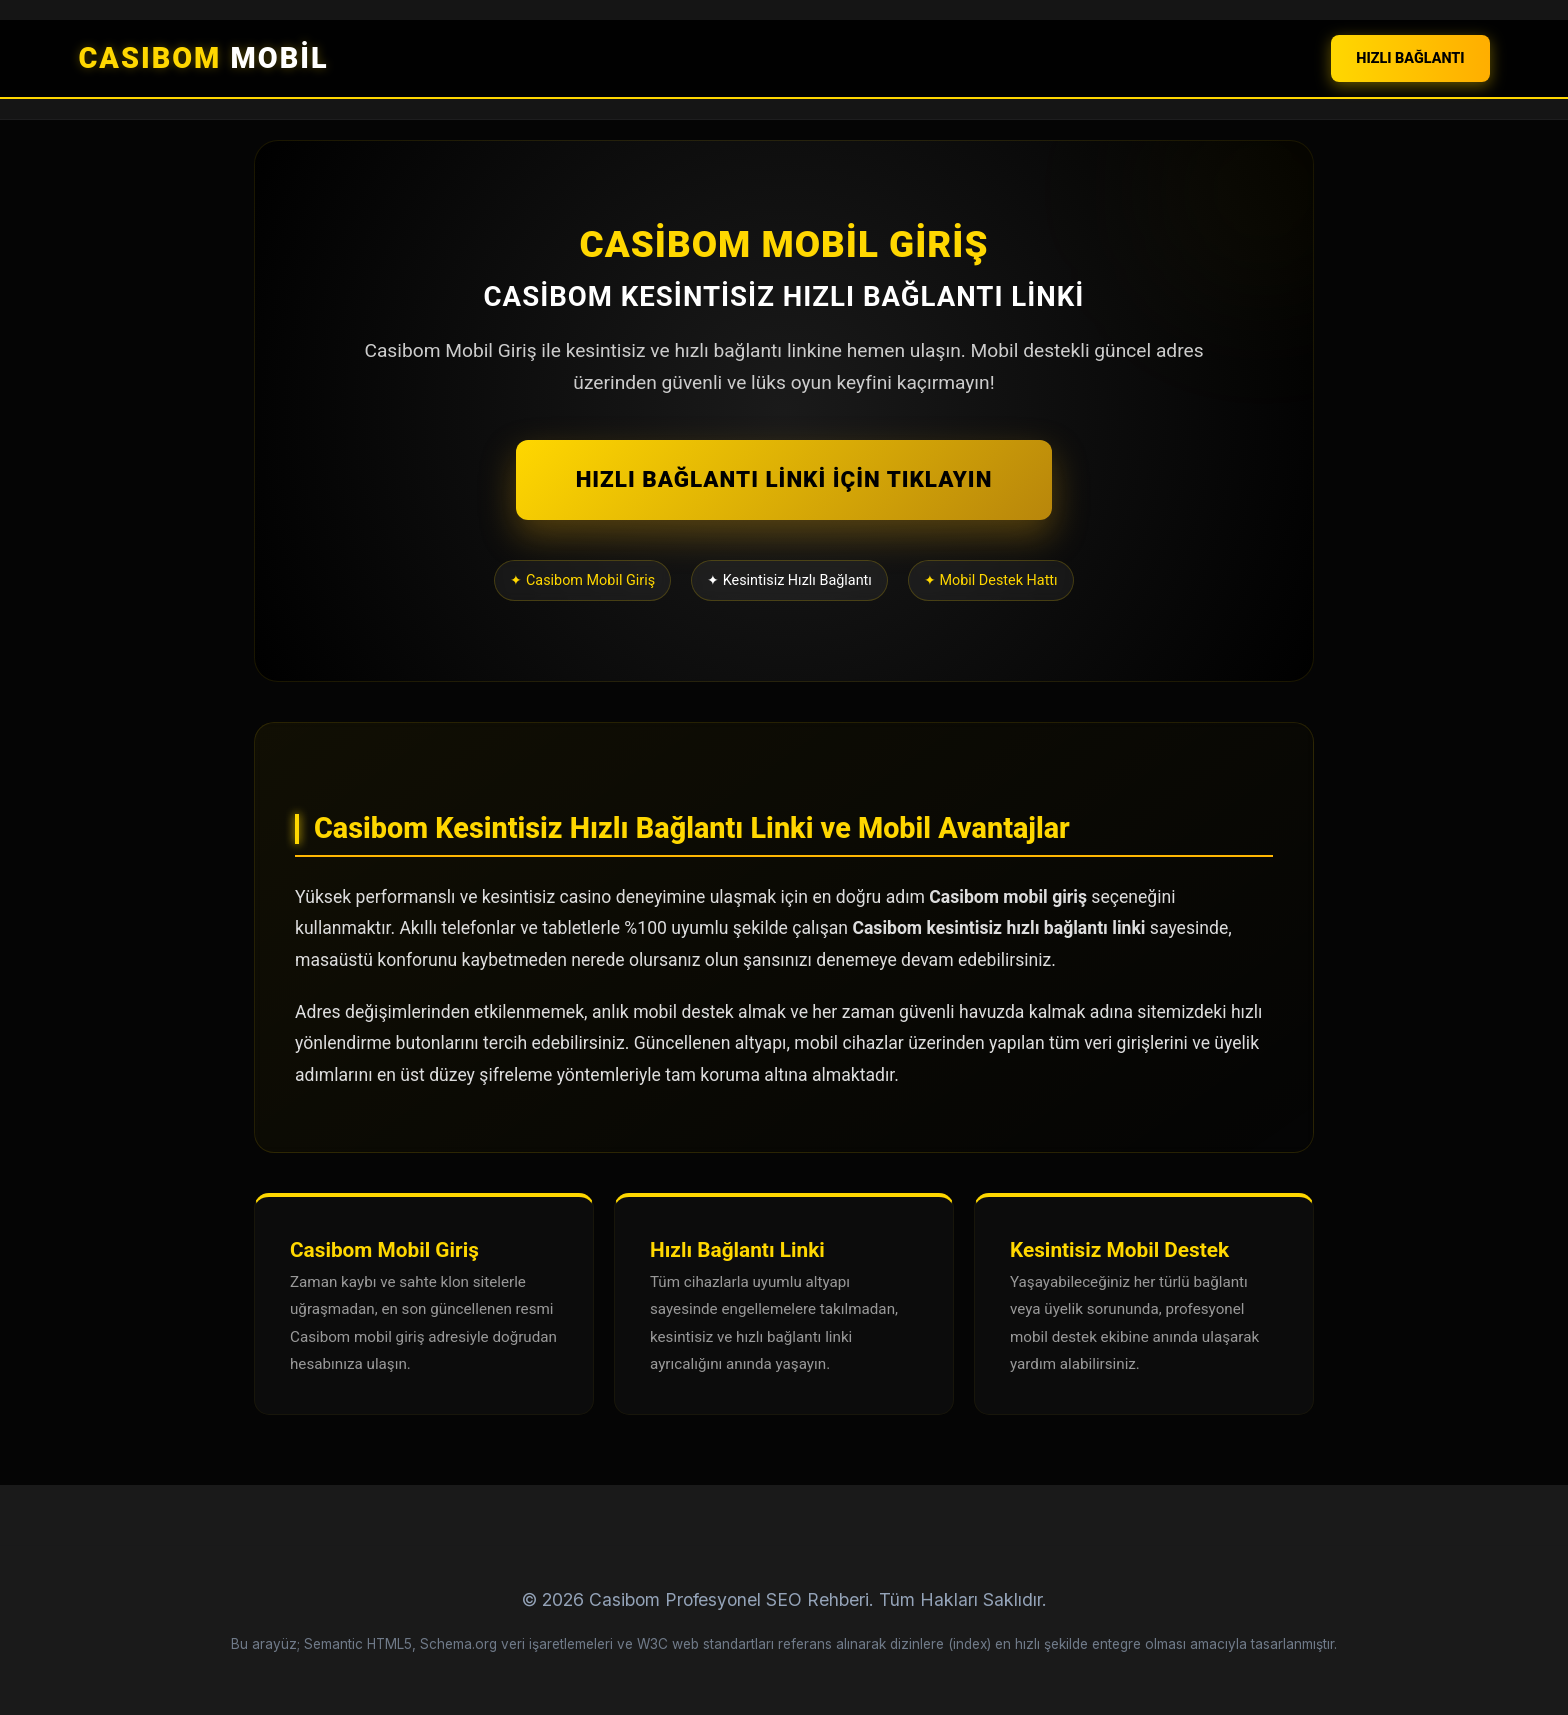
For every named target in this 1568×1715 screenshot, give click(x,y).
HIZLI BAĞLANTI (1410, 58)
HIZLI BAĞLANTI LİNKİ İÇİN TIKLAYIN (784, 479)
